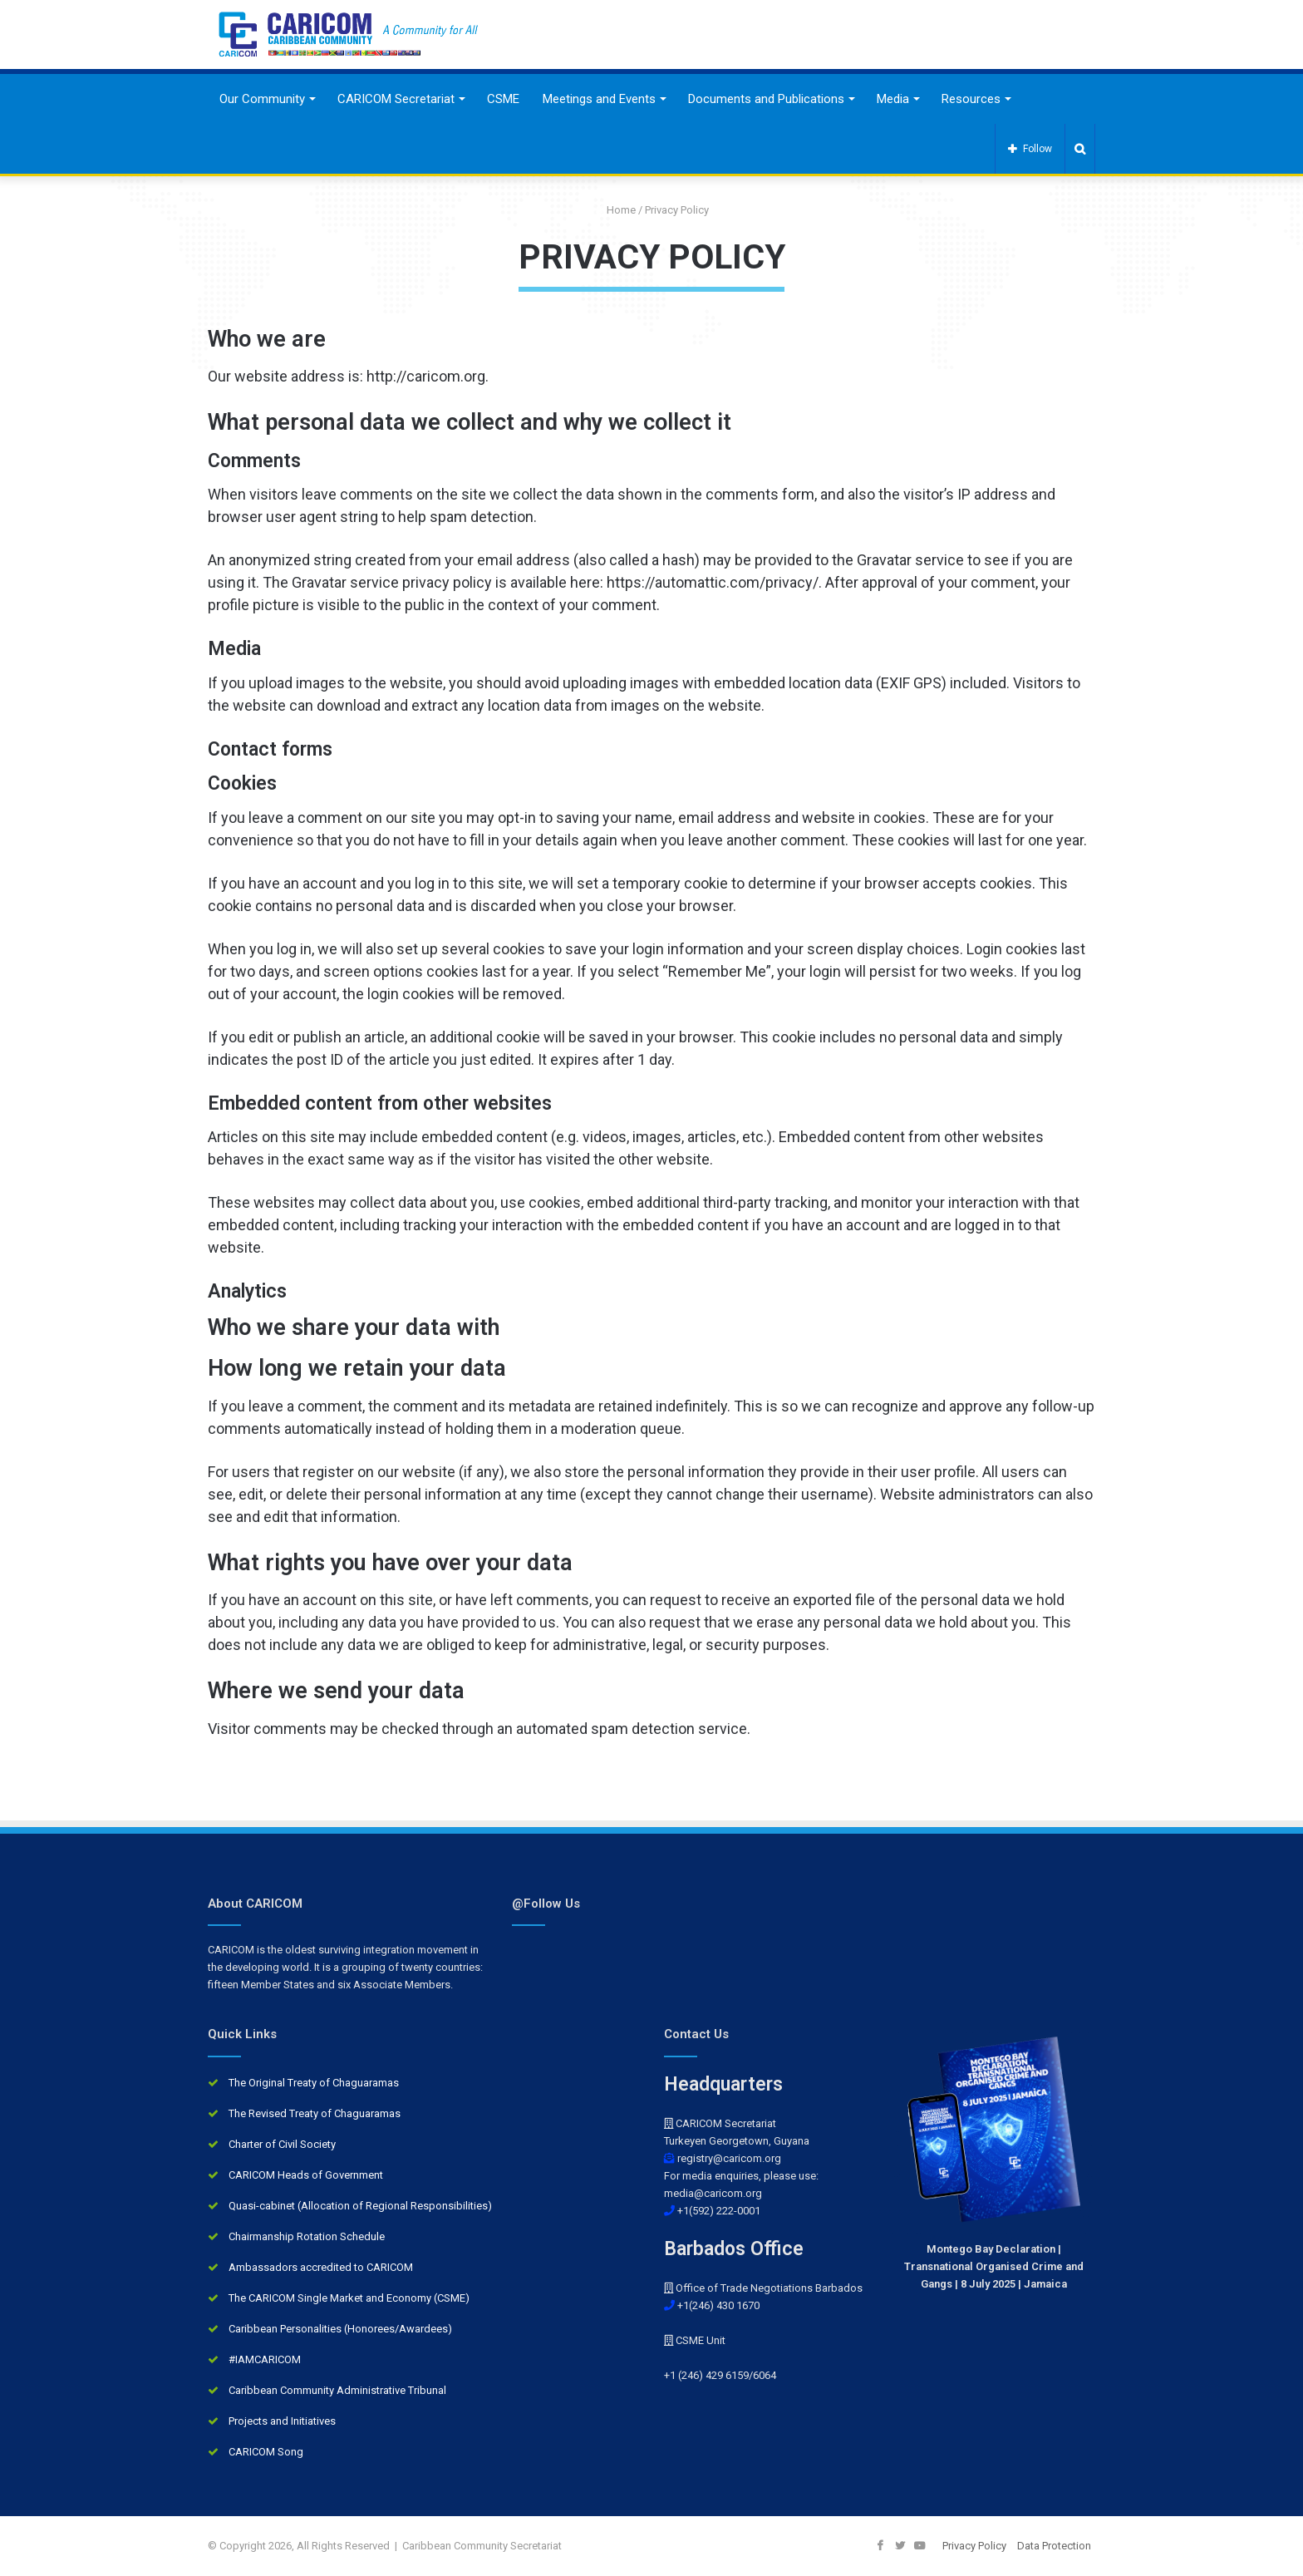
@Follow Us (546, 1903)
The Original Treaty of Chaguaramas (314, 2082)
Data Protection (1054, 2545)
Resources (971, 98)
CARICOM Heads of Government (306, 2175)
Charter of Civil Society (282, 2144)
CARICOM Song (266, 2451)
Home (615, 210)
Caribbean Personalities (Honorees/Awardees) (340, 2328)
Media (893, 98)
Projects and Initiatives (282, 2421)
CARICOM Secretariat (396, 98)
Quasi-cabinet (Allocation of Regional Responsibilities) (360, 2205)
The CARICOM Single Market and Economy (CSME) (349, 2298)
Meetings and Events (599, 98)
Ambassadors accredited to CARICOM (321, 2267)
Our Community (262, 98)
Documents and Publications (766, 98)
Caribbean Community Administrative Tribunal (337, 2390)
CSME (503, 98)
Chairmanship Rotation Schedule (307, 2236)
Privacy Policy (974, 2545)
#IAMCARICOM (265, 2359)
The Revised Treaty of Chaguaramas (315, 2113)
